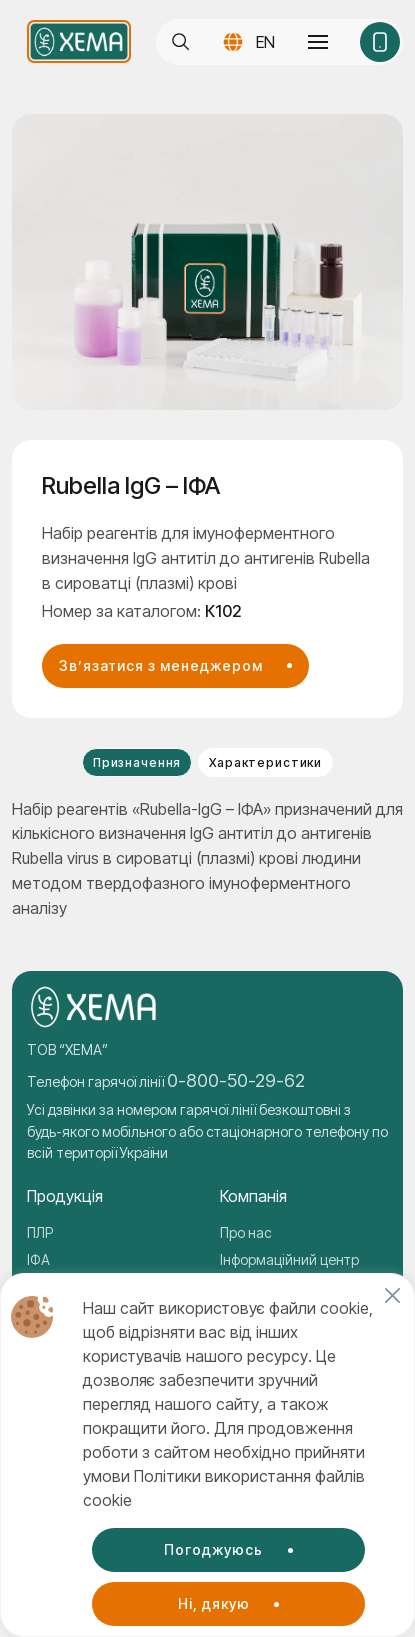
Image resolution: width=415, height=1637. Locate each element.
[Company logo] (79, 41)
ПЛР (40, 1232)
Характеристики (265, 762)
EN (265, 42)
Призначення (137, 762)
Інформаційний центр (289, 1259)
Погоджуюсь (213, 1549)
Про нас (246, 1232)
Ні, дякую (214, 1603)
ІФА (38, 1259)
